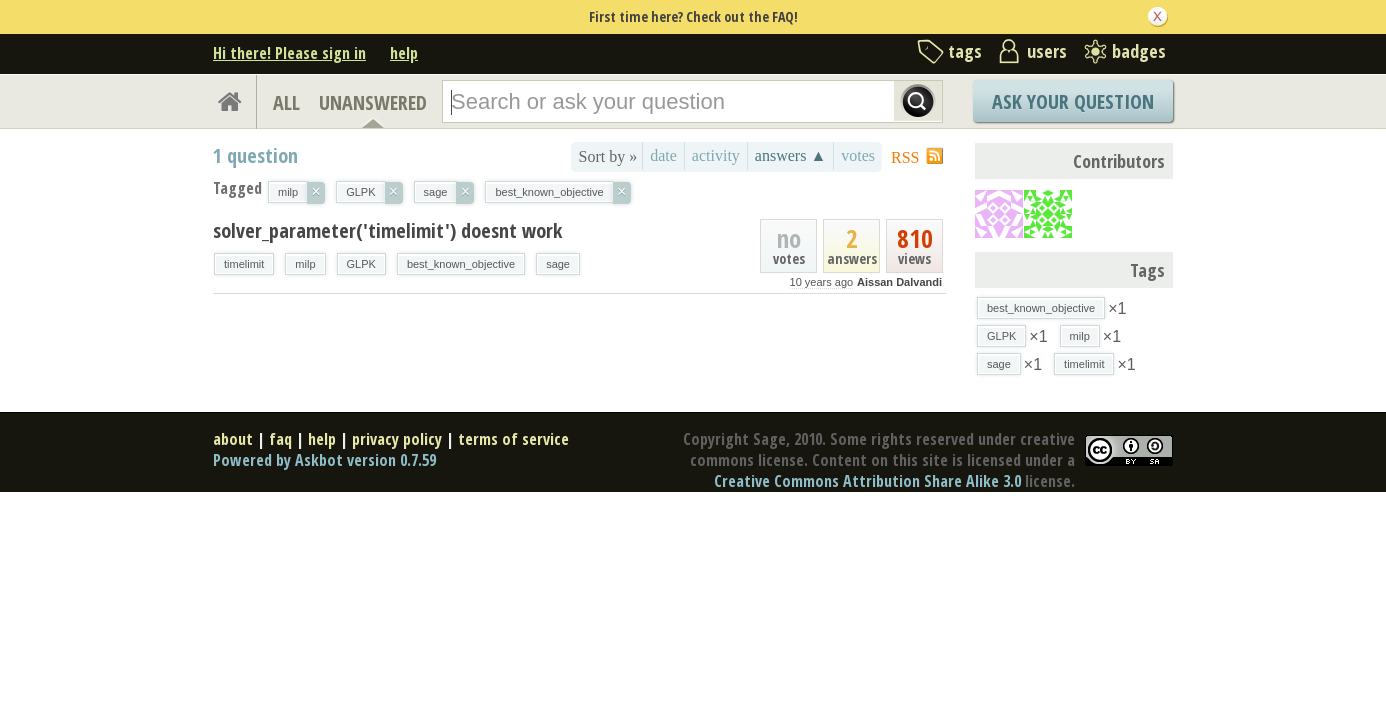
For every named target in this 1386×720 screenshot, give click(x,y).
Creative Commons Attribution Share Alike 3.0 (867, 481)
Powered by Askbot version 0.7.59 (324, 460)
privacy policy (397, 439)
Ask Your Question (1073, 101)
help (404, 53)
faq (280, 439)
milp (305, 264)
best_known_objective (461, 264)
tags (965, 51)
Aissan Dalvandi (899, 282)
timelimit (244, 264)
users (1047, 51)
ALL (286, 102)
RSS (905, 157)
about (233, 439)
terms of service (513, 439)
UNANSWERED (373, 102)
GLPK (361, 264)
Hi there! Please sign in (289, 53)
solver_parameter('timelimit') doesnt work (387, 230)
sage (558, 264)
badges (1139, 51)
